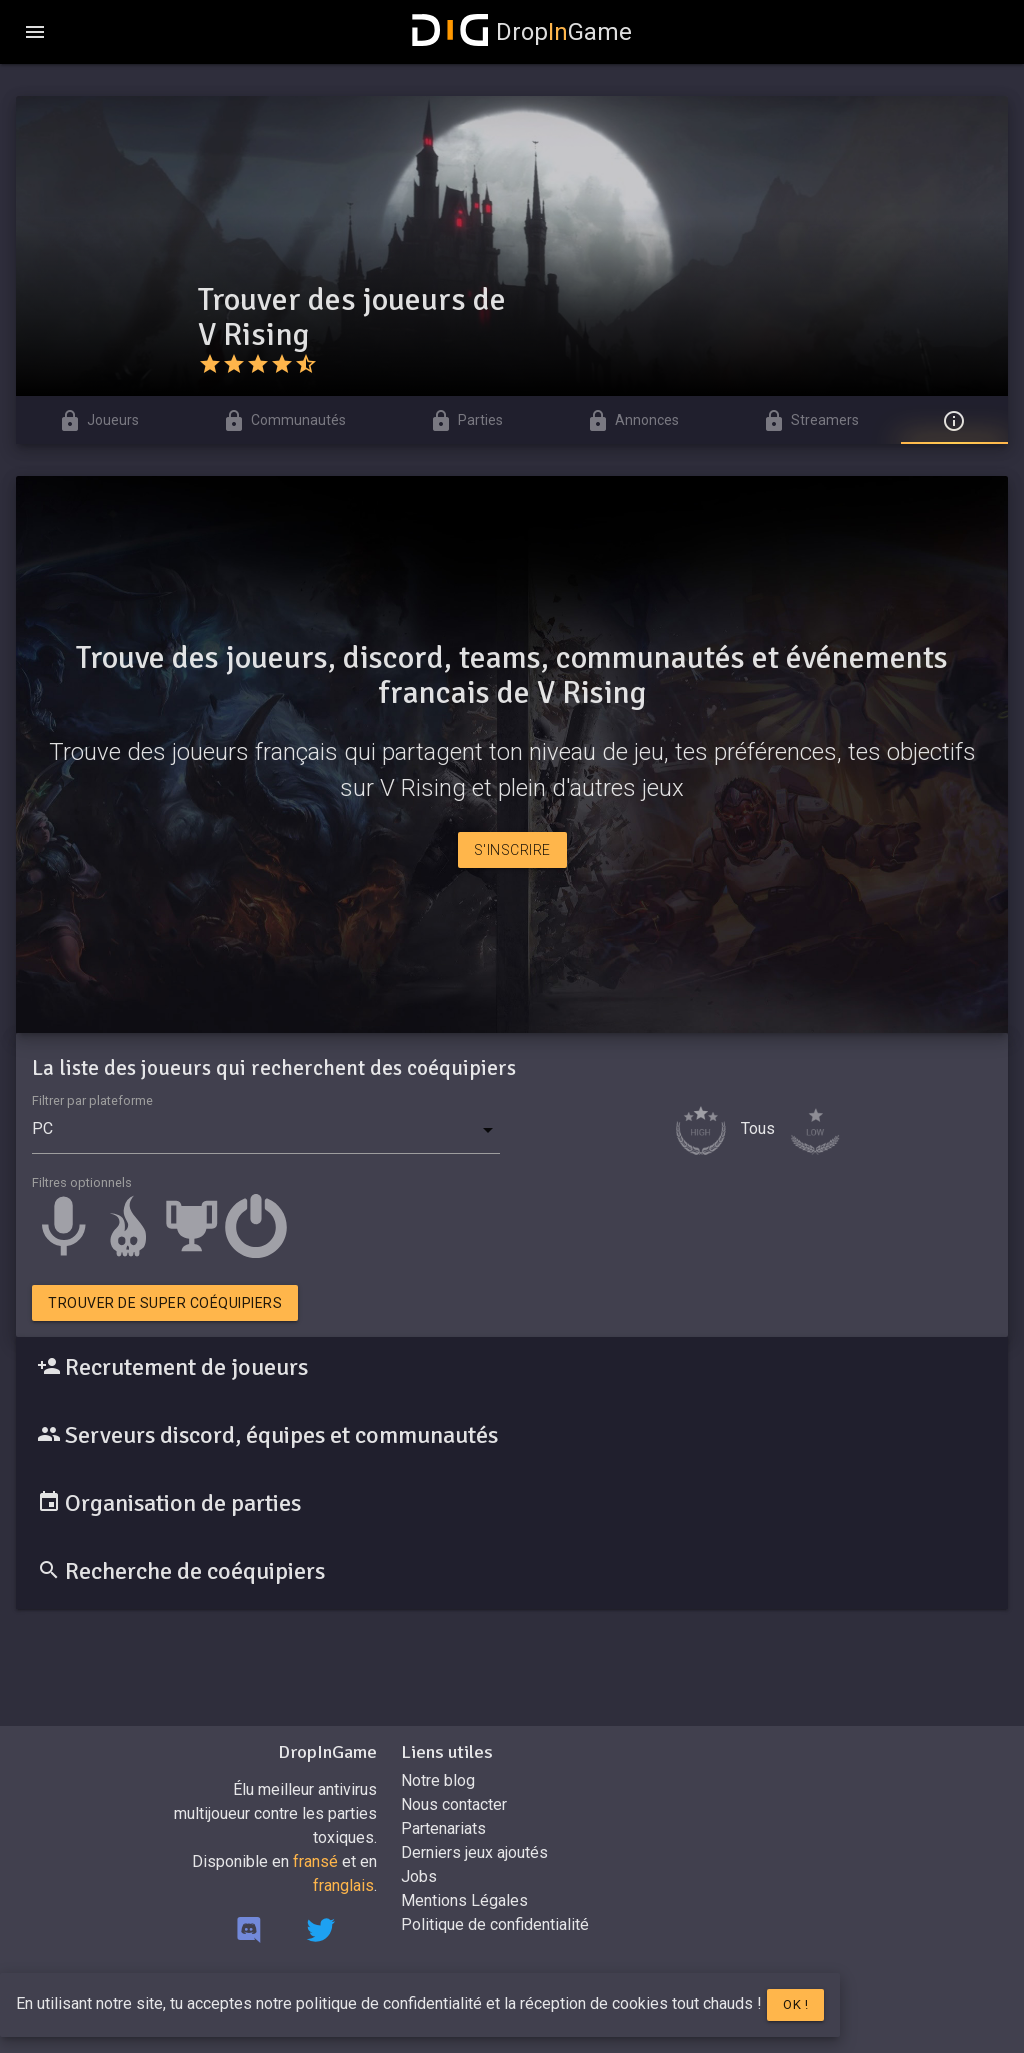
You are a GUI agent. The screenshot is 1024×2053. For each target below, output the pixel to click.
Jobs (419, 1876)
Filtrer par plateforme (92, 1100)
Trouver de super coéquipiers (165, 1303)
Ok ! (795, 2004)
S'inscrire (512, 850)
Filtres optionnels (82, 1182)
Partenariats (443, 1828)
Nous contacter (454, 1804)
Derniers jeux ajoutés (474, 1852)
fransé (315, 1861)
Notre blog (438, 1780)
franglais (343, 1885)
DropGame (522, 32)
